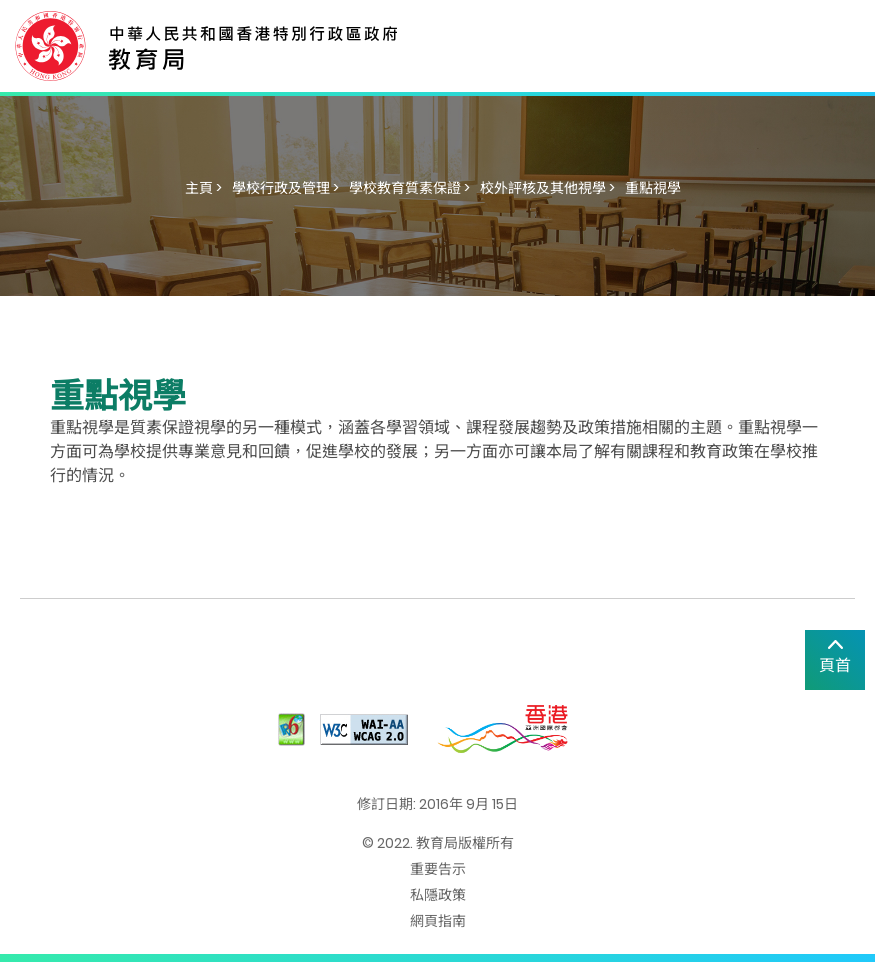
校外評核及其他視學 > (547, 188)
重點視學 (653, 188)
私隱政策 (438, 895)
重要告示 (438, 869)
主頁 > (203, 188)
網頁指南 (438, 921)
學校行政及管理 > (285, 188)
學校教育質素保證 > (409, 188)
